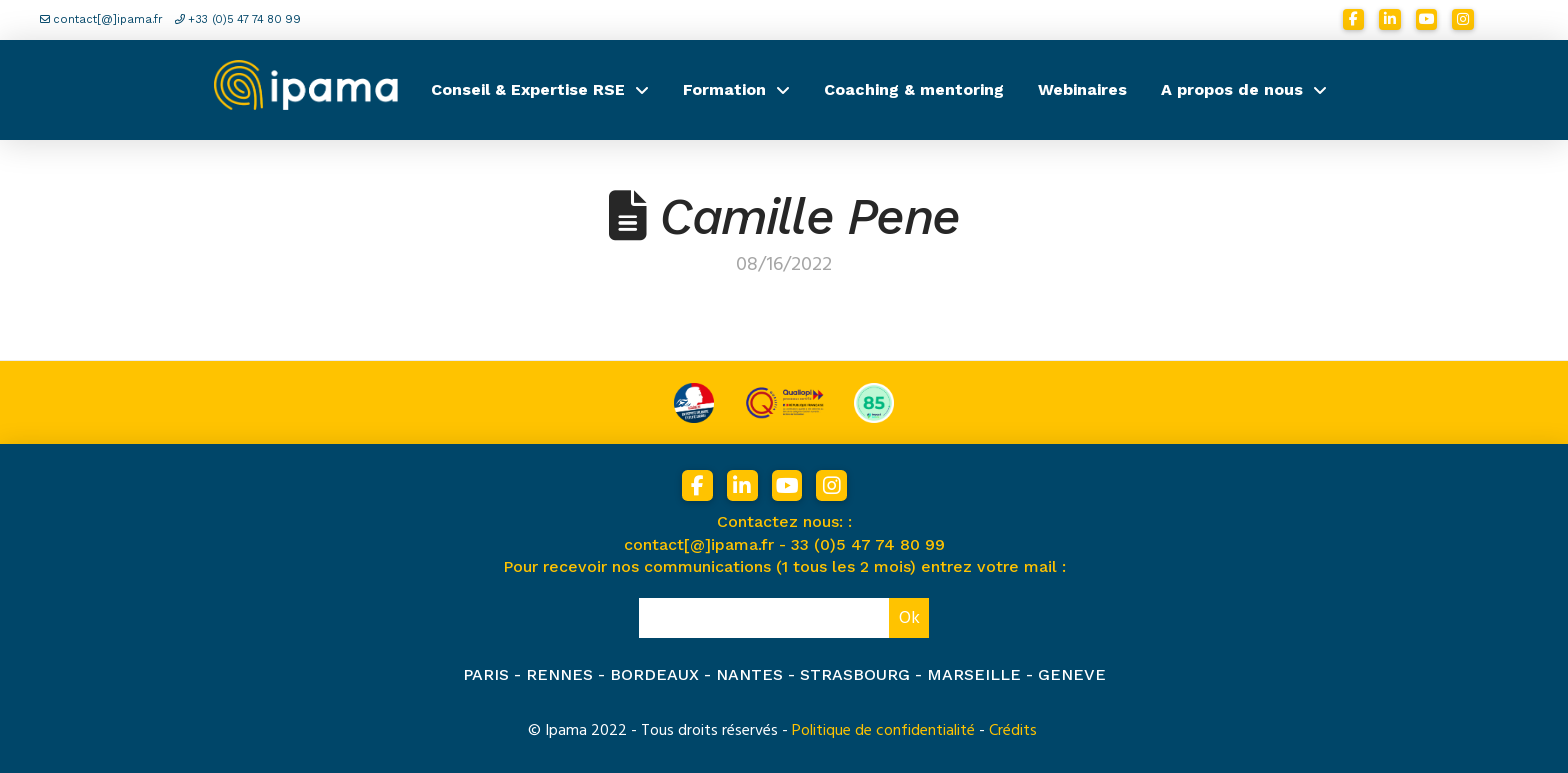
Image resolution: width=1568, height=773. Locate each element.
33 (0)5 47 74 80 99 (868, 544)
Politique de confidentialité (883, 730)
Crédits (1013, 730)
